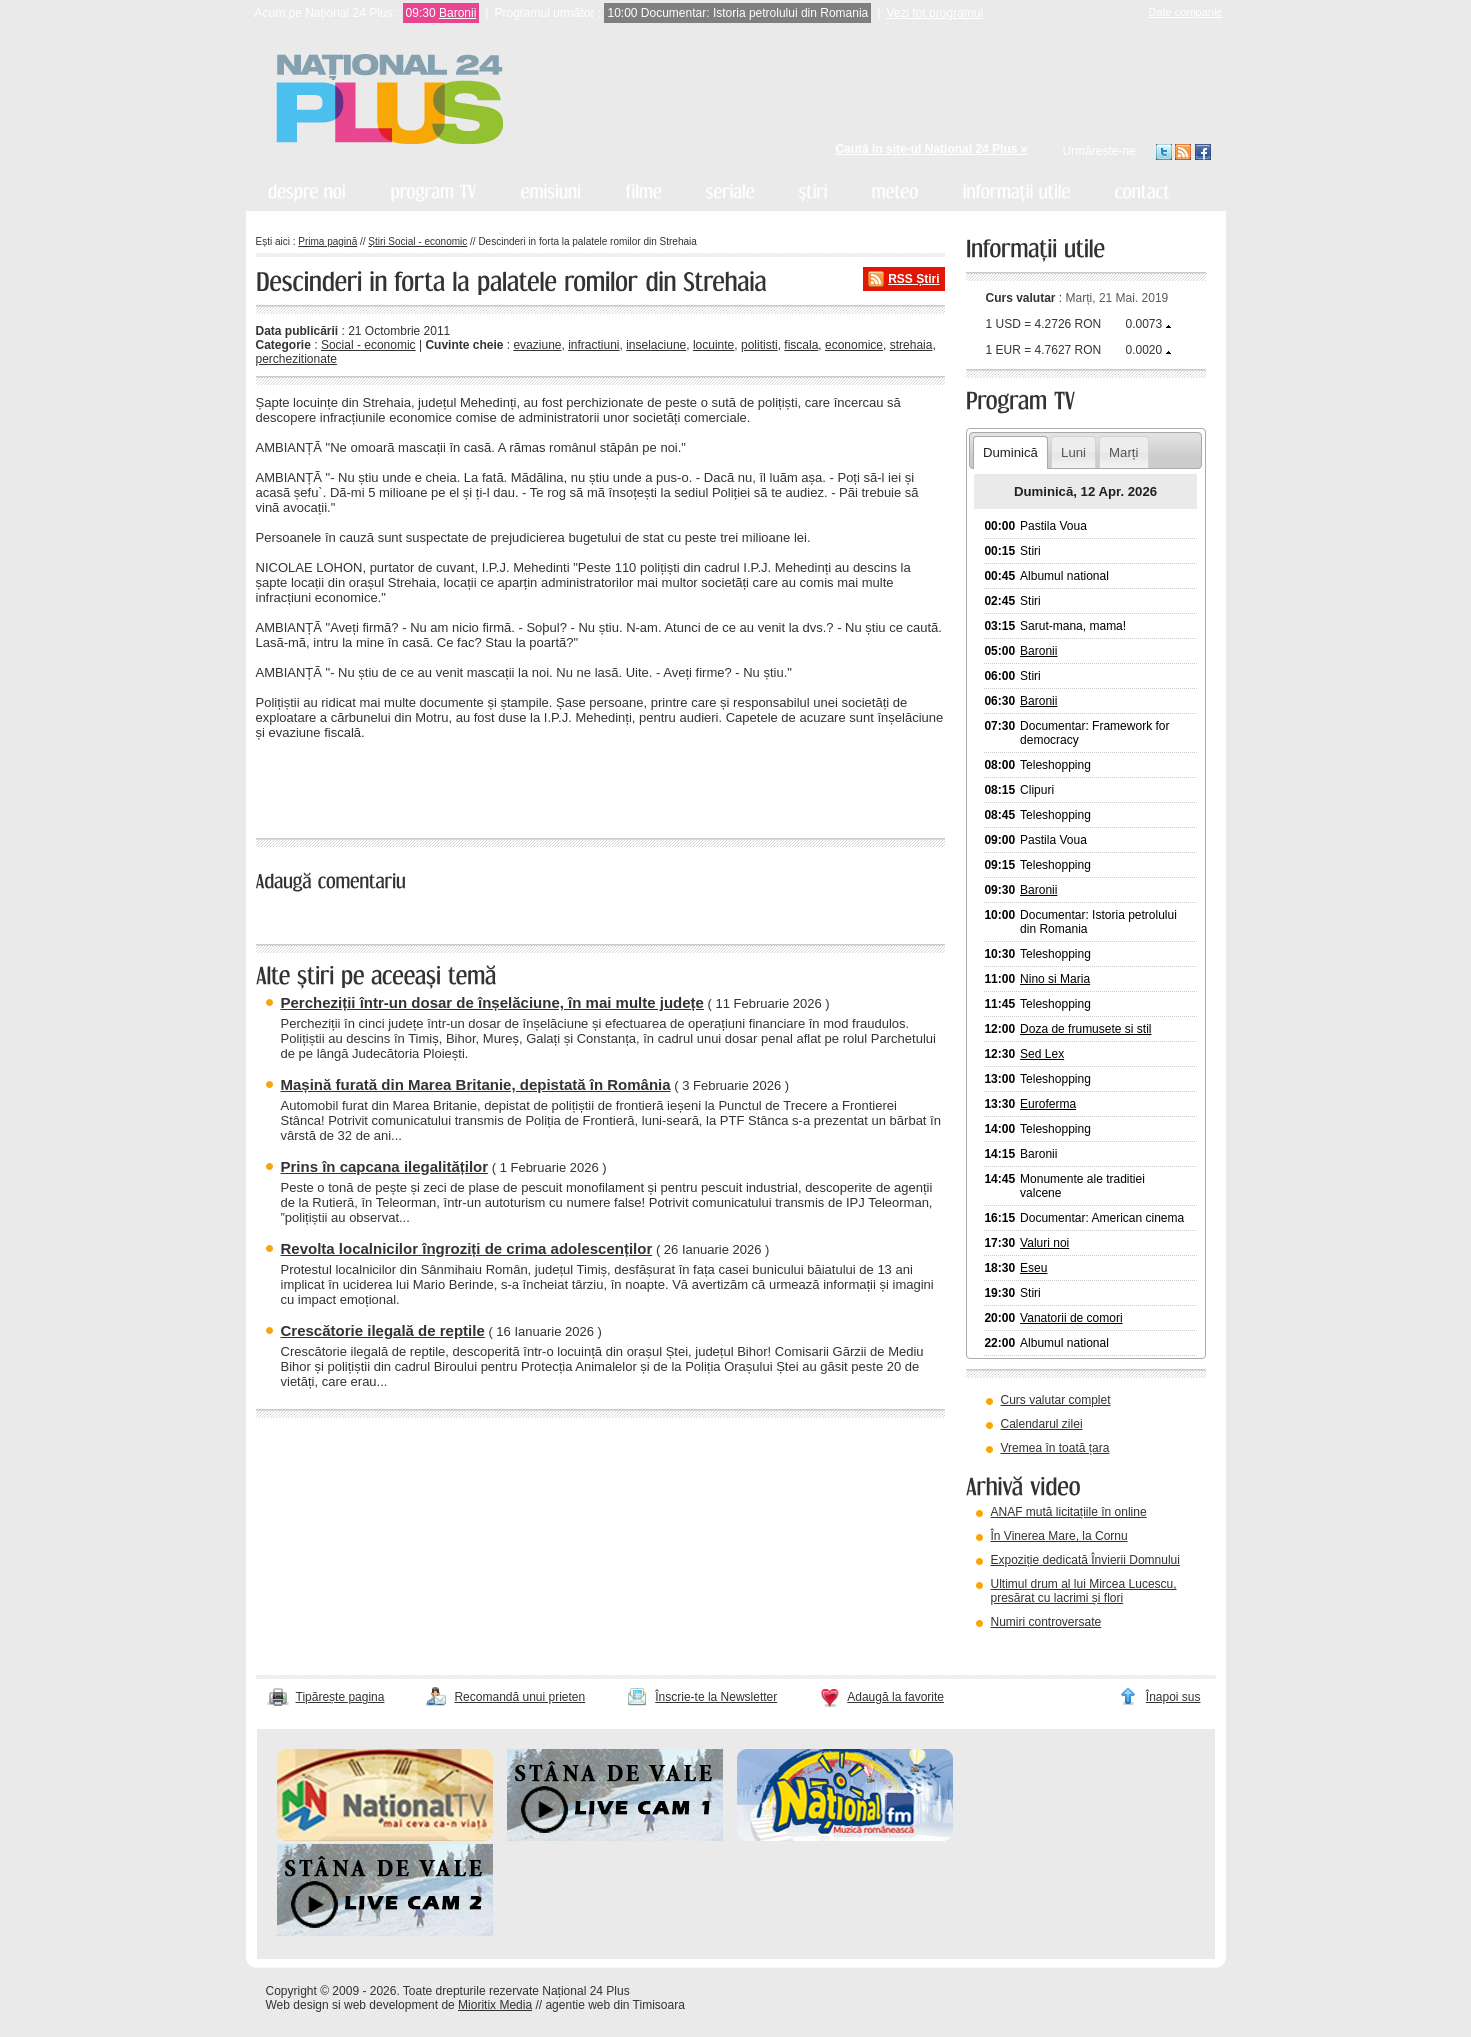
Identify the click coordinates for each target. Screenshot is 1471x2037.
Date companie (1186, 12)
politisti (759, 345)
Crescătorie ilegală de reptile (383, 1330)
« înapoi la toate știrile (324, 786)
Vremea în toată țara (1055, 1448)
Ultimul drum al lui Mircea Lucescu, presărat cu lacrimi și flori (1084, 1591)
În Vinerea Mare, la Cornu (1059, 1536)
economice (854, 345)
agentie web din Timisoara (614, 2005)
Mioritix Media (495, 2005)
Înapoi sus (1173, 1697)
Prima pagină (327, 241)
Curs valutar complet (1056, 1400)
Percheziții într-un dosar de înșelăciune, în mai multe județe (492, 1002)
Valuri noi (1044, 1243)
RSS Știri (913, 279)
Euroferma (1048, 1104)
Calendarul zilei (1042, 1424)
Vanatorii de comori (1071, 1318)
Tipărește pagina (340, 1697)
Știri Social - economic (417, 241)
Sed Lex (1042, 1054)
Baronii (457, 13)
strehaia (911, 345)
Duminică (1010, 452)
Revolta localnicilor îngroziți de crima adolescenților (467, 1248)
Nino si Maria (1055, 979)
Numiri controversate (1046, 1622)
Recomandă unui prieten (519, 1697)
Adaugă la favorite (895, 1697)
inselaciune (656, 345)
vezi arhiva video (1020, 1647)
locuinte (713, 345)
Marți (1123, 452)
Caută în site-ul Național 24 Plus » (931, 149)
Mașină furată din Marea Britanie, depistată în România (476, 1084)
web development (391, 2005)
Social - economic (368, 345)
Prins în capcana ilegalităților (385, 1166)
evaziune (537, 345)
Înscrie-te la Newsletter (716, 1697)
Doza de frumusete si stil (1085, 1029)
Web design (297, 2005)
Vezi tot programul (934, 13)
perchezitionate (296, 359)
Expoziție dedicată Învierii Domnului (1085, 1560)
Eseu (1033, 1268)
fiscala (801, 345)
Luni (1073, 452)
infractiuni (593, 345)
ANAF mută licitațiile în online (1069, 1512)
